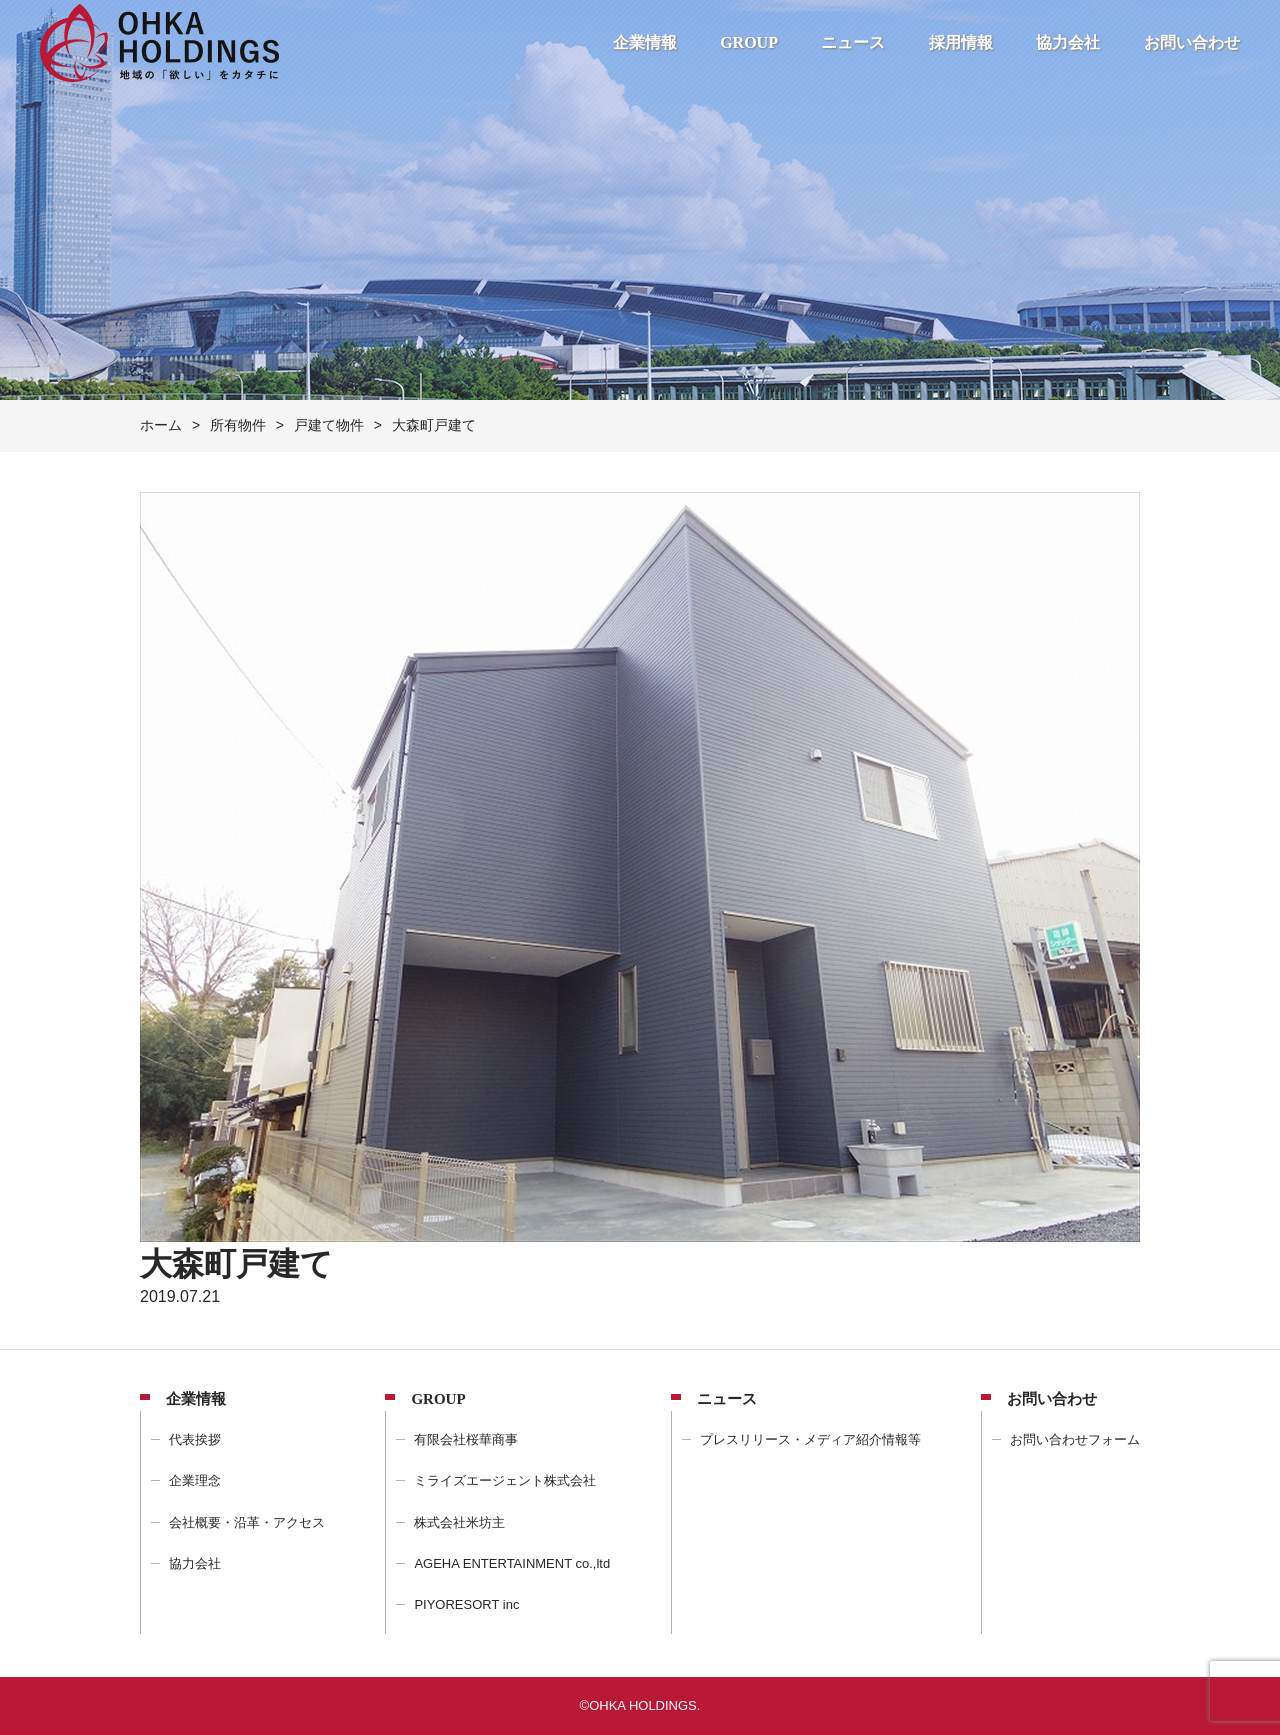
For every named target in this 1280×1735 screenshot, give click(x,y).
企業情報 (645, 42)
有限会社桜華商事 (466, 1439)
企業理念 (195, 1480)
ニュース (853, 42)
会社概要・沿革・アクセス (247, 1522)
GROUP (749, 42)
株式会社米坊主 (459, 1522)
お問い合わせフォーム (1075, 1439)
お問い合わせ (1192, 42)
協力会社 (1068, 42)
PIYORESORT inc (466, 1604)
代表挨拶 (195, 1439)
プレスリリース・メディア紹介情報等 (810, 1439)
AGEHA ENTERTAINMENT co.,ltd (512, 1563)
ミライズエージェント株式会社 (505, 1480)
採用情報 (961, 42)
